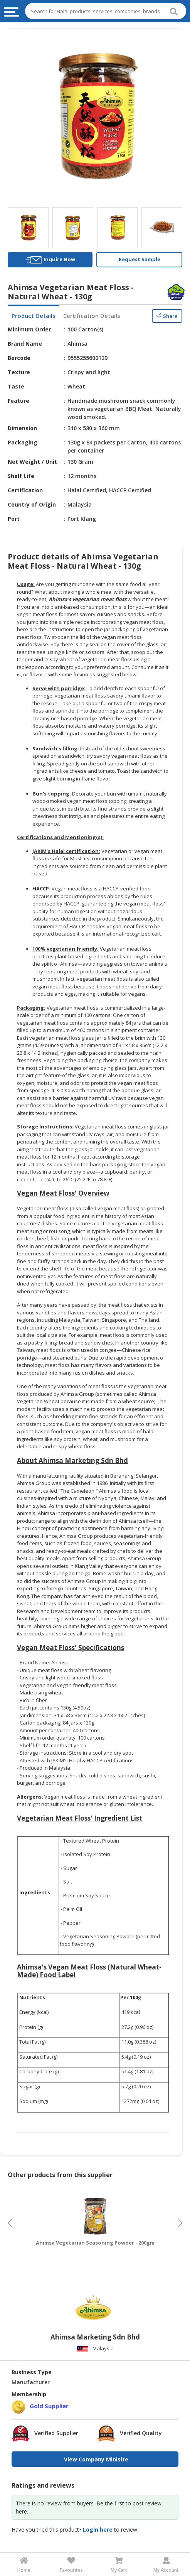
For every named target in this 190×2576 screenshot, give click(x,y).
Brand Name (25, 343)
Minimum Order (29, 329)
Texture (19, 372)
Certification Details (91, 315)
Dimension (22, 428)
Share (167, 315)
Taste (16, 386)
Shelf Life (21, 476)
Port (14, 518)
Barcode (19, 357)
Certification (25, 490)
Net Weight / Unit (32, 461)
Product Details (33, 315)
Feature (18, 400)
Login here (98, 2529)
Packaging (22, 442)
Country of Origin (32, 504)
